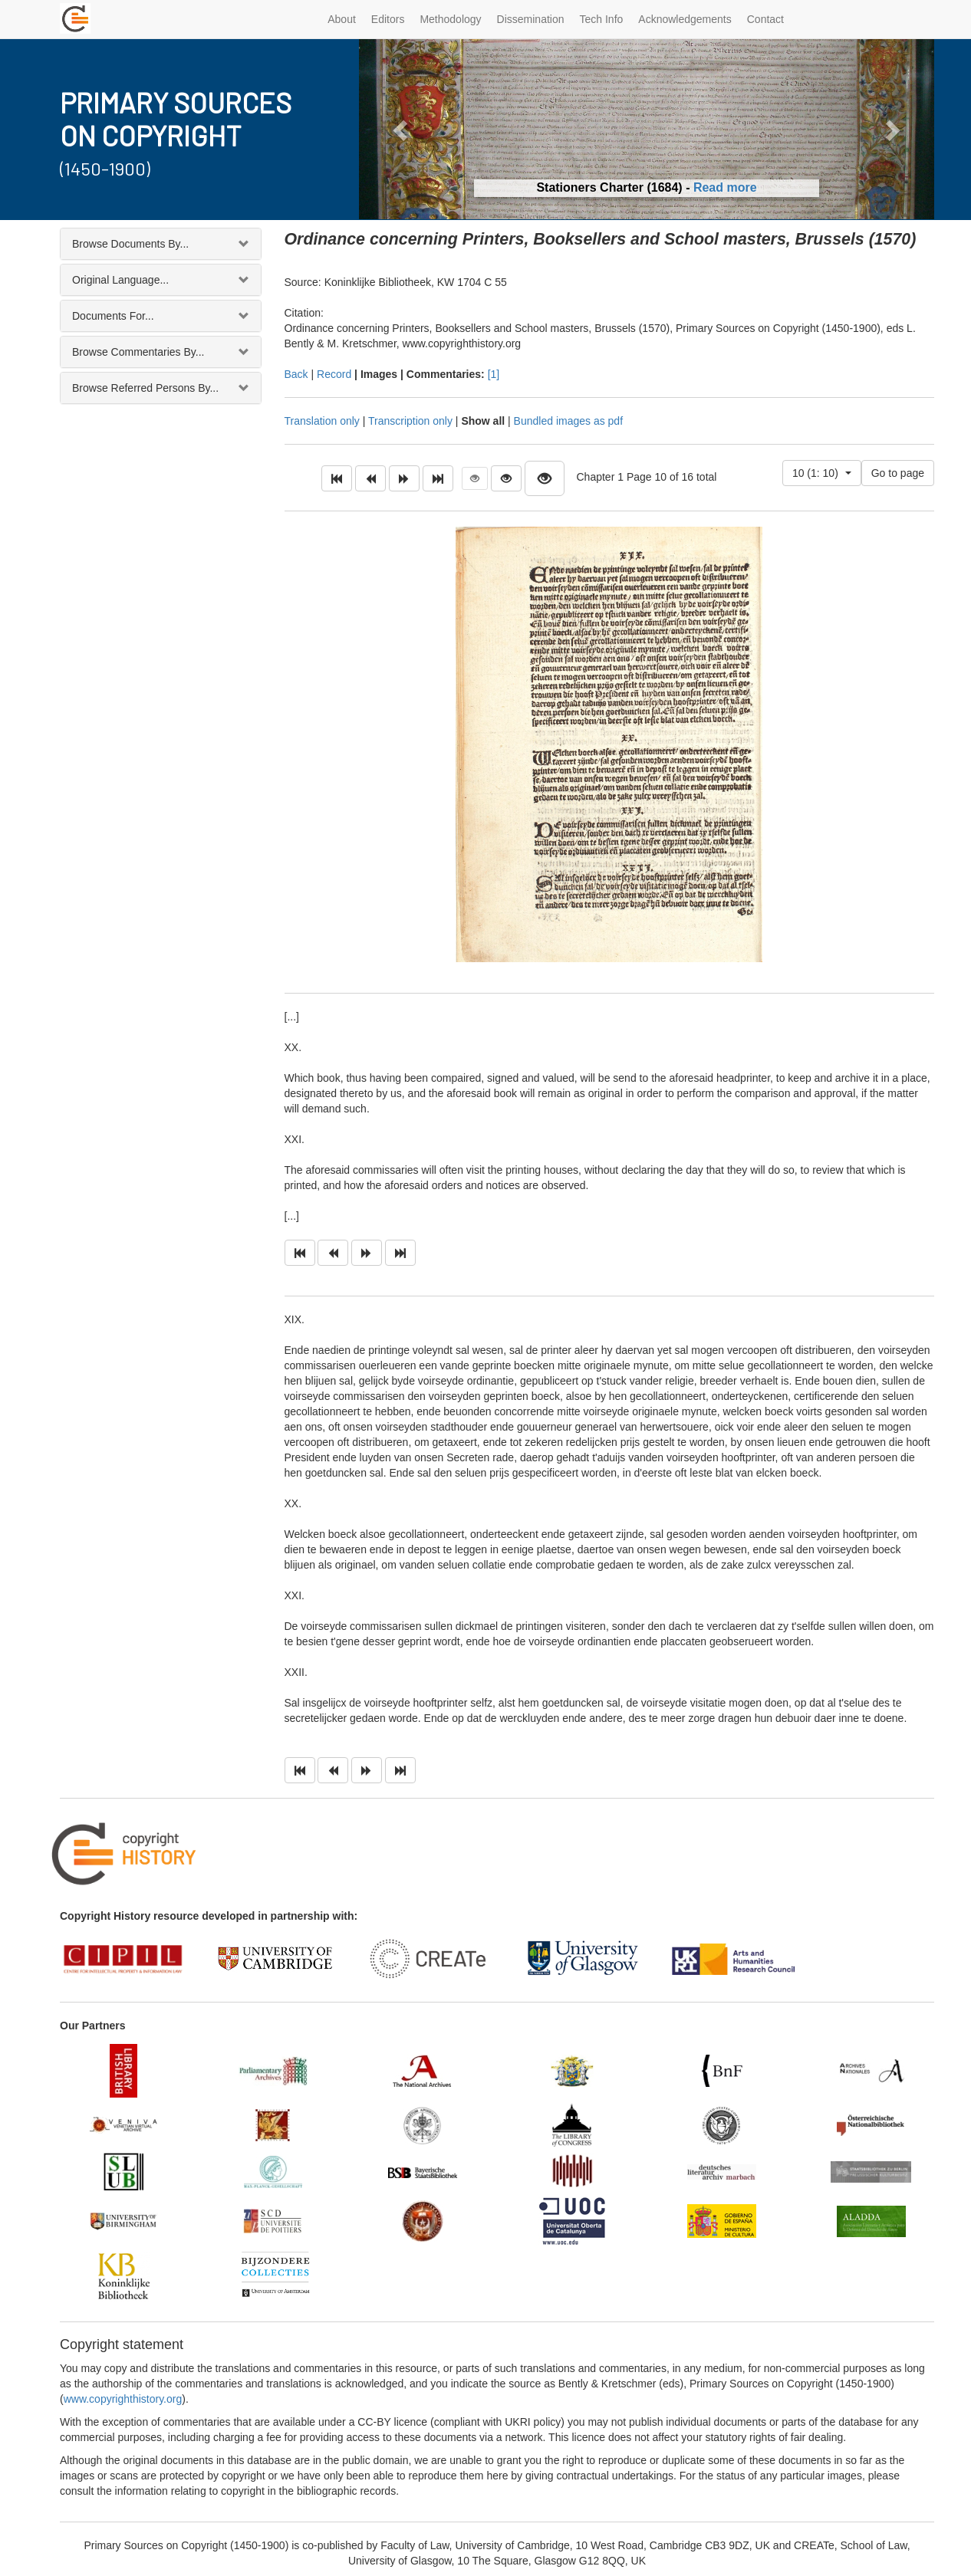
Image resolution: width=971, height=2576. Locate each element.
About (342, 19)
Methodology (450, 19)
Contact (765, 19)
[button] (402, 129)
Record (334, 374)
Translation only (322, 421)
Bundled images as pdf (568, 421)
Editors (388, 19)
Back (296, 374)
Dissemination (530, 19)
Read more (725, 187)
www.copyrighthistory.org (123, 2399)
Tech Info (602, 19)
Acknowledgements (684, 19)
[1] (494, 374)
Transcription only (410, 421)
